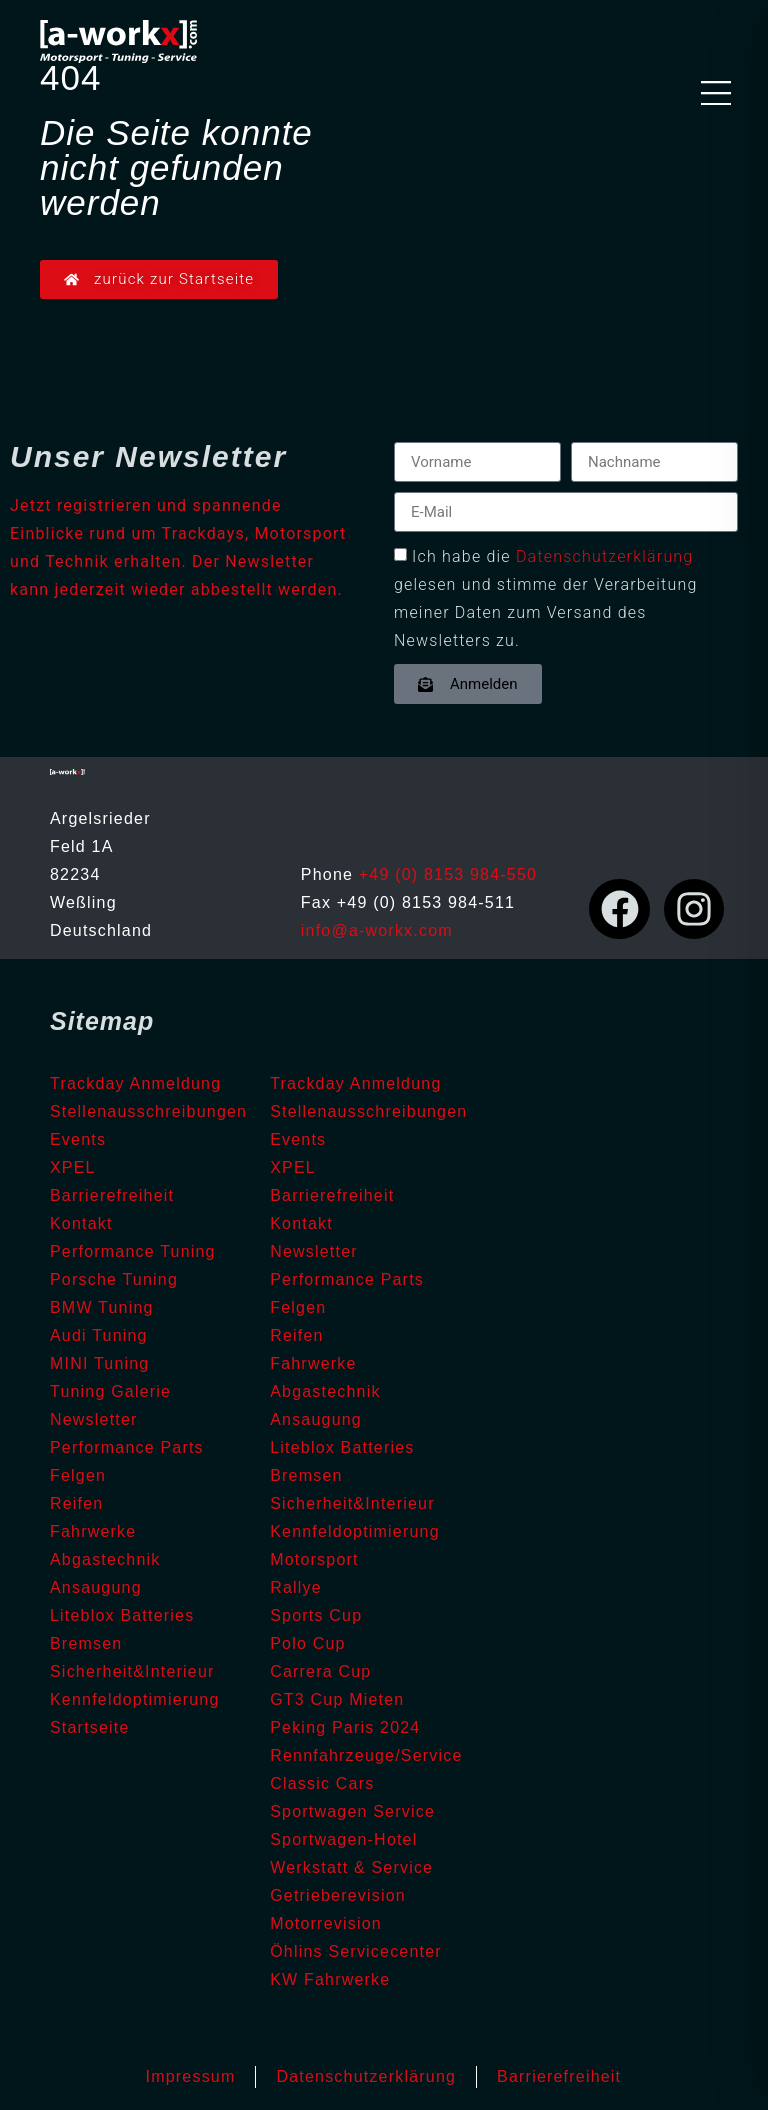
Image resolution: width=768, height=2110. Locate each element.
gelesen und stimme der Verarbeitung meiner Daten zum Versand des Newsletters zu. (545, 612)
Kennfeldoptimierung (135, 1699)
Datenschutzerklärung (605, 556)
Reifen (76, 1503)
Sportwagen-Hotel (343, 1839)
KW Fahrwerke (330, 1979)
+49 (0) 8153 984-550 (448, 874)
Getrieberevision (338, 1895)
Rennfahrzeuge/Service (366, 1755)
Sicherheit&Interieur (132, 1671)
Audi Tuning (99, 1335)
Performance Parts (127, 1447)
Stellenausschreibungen (148, 1111)
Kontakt (81, 1223)
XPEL (73, 1167)
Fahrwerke (93, 1531)
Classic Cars (322, 1783)
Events (78, 1139)
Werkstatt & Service (351, 1867)
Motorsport (314, 1559)
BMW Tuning (102, 1307)
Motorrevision (326, 1923)
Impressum (191, 2076)
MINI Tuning (99, 1363)
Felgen (78, 1475)
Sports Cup (316, 1615)
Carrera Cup (320, 1671)
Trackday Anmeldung (135, 1083)
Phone (330, 874)
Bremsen (86, 1643)
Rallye (296, 1587)
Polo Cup (307, 1643)
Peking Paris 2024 (345, 1727)
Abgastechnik (105, 1559)
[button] (715, 95)
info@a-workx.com (377, 930)
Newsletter (94, 1419)
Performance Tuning (133, 1251)
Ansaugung (96, 1587)
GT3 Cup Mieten (337, 1699)
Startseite (90, 1727)
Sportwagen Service (352, 1811)
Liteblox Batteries (122, 1615)
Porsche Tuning (114, 1279)
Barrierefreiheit (112, 1195)
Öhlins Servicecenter (356, 1951)
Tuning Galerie (110, 1391)
